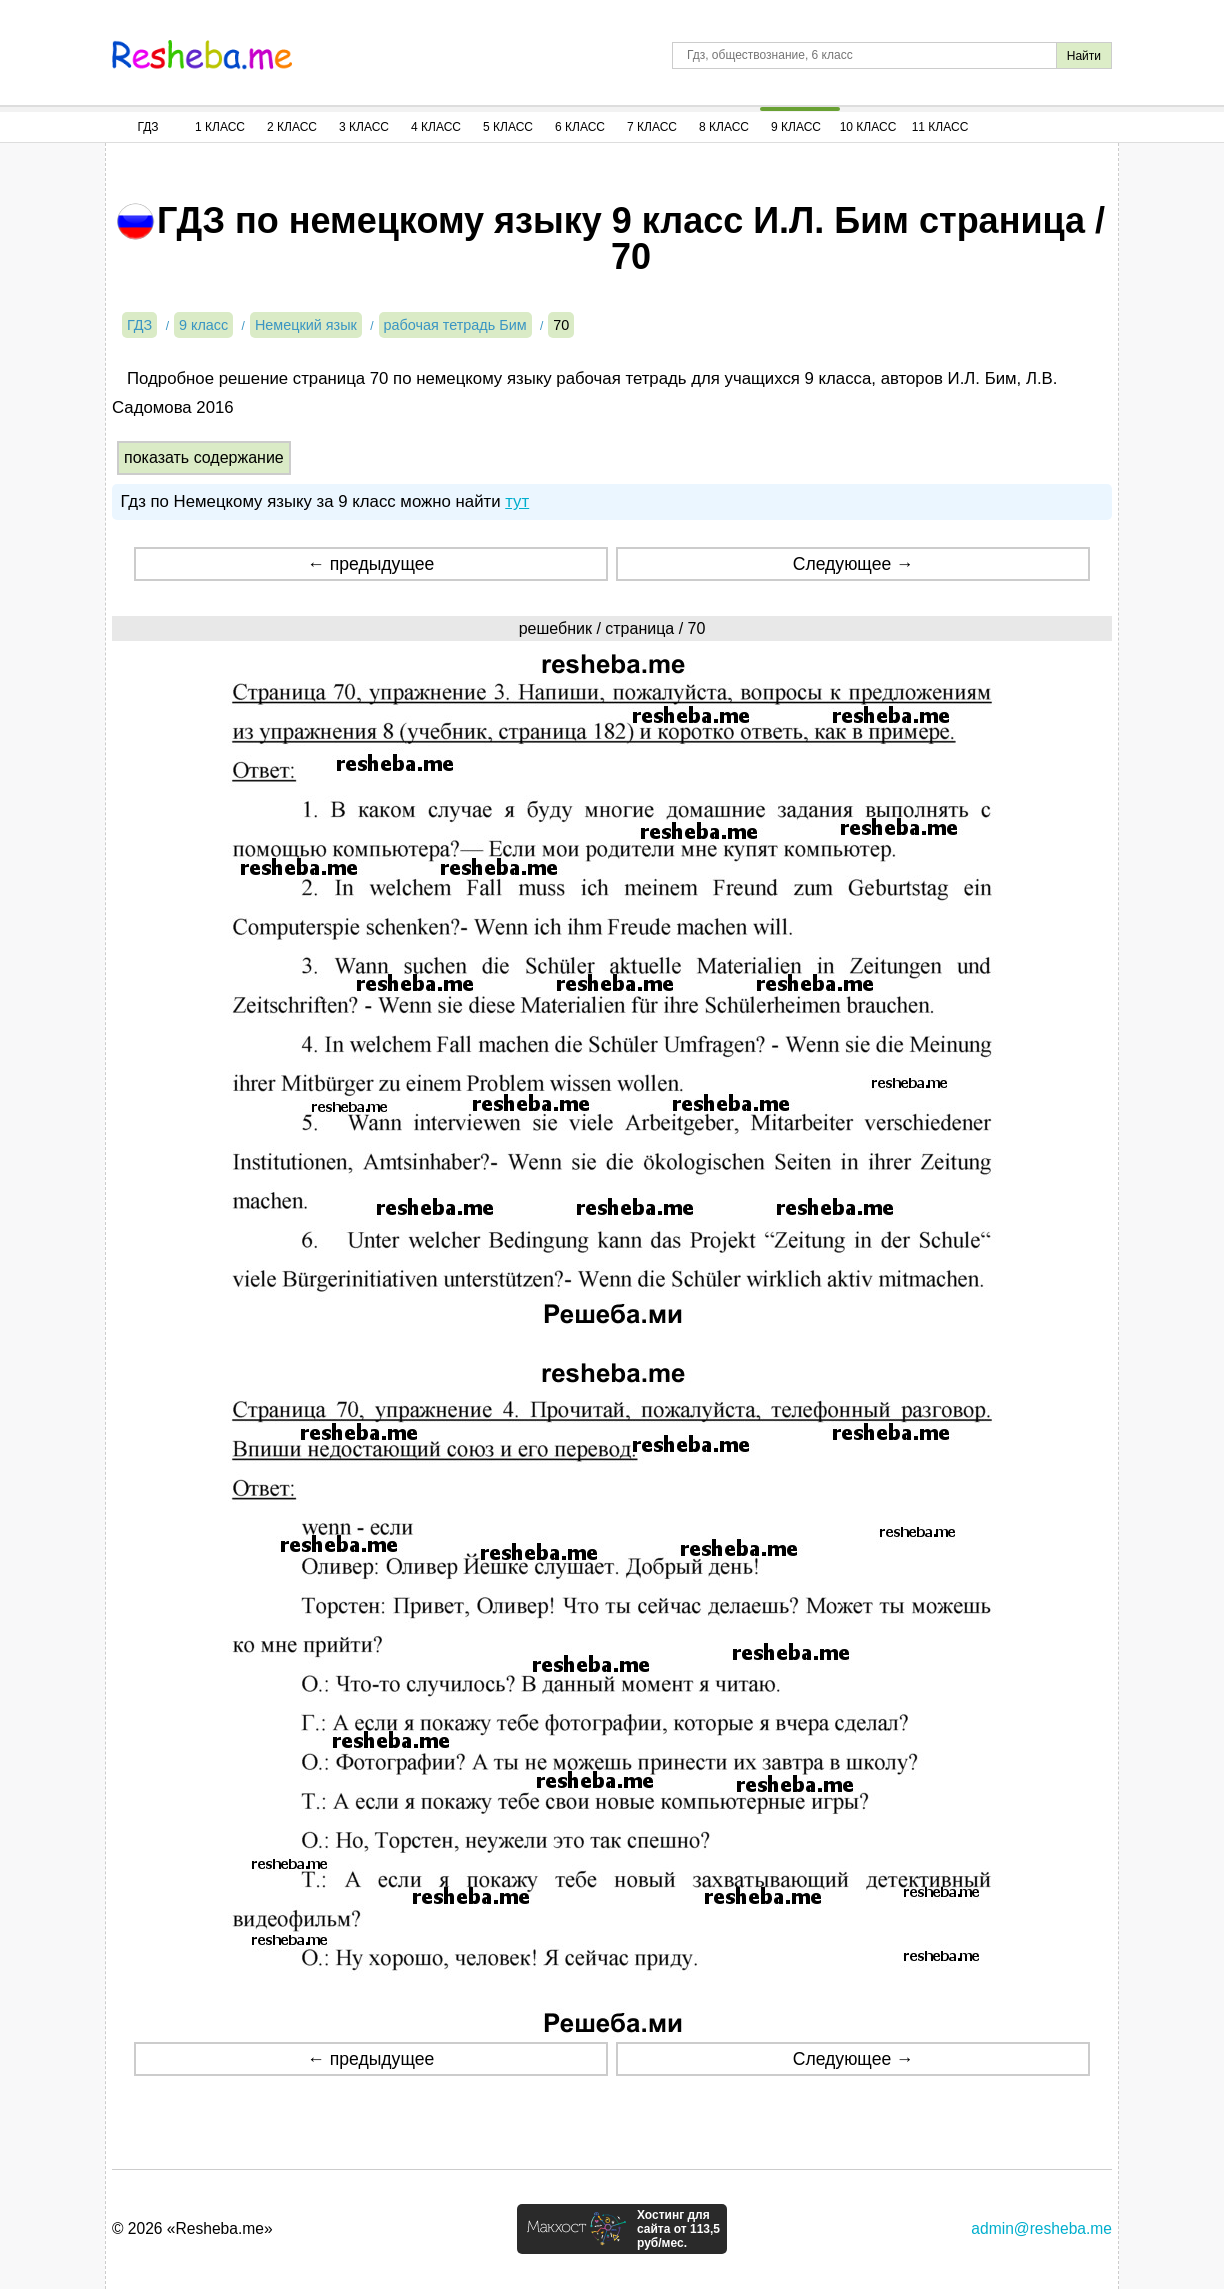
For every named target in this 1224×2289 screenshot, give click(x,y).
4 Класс (436, 127)
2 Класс (292, 127)
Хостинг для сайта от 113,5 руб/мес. (678, 2229)
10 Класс (868, 127)
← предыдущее (370, 564)
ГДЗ (147, 127)
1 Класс (220, 127)
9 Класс (796, 127)
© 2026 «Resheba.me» (192, 2228)
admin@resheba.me (1041, 2228)
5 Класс (508, 127)
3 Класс (364, 127)
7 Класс (652, 127)
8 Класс (724, 127)
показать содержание (204, 457)
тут (517, 501)
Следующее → (853, 564)
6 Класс (580, 127)
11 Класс (940, 127)
